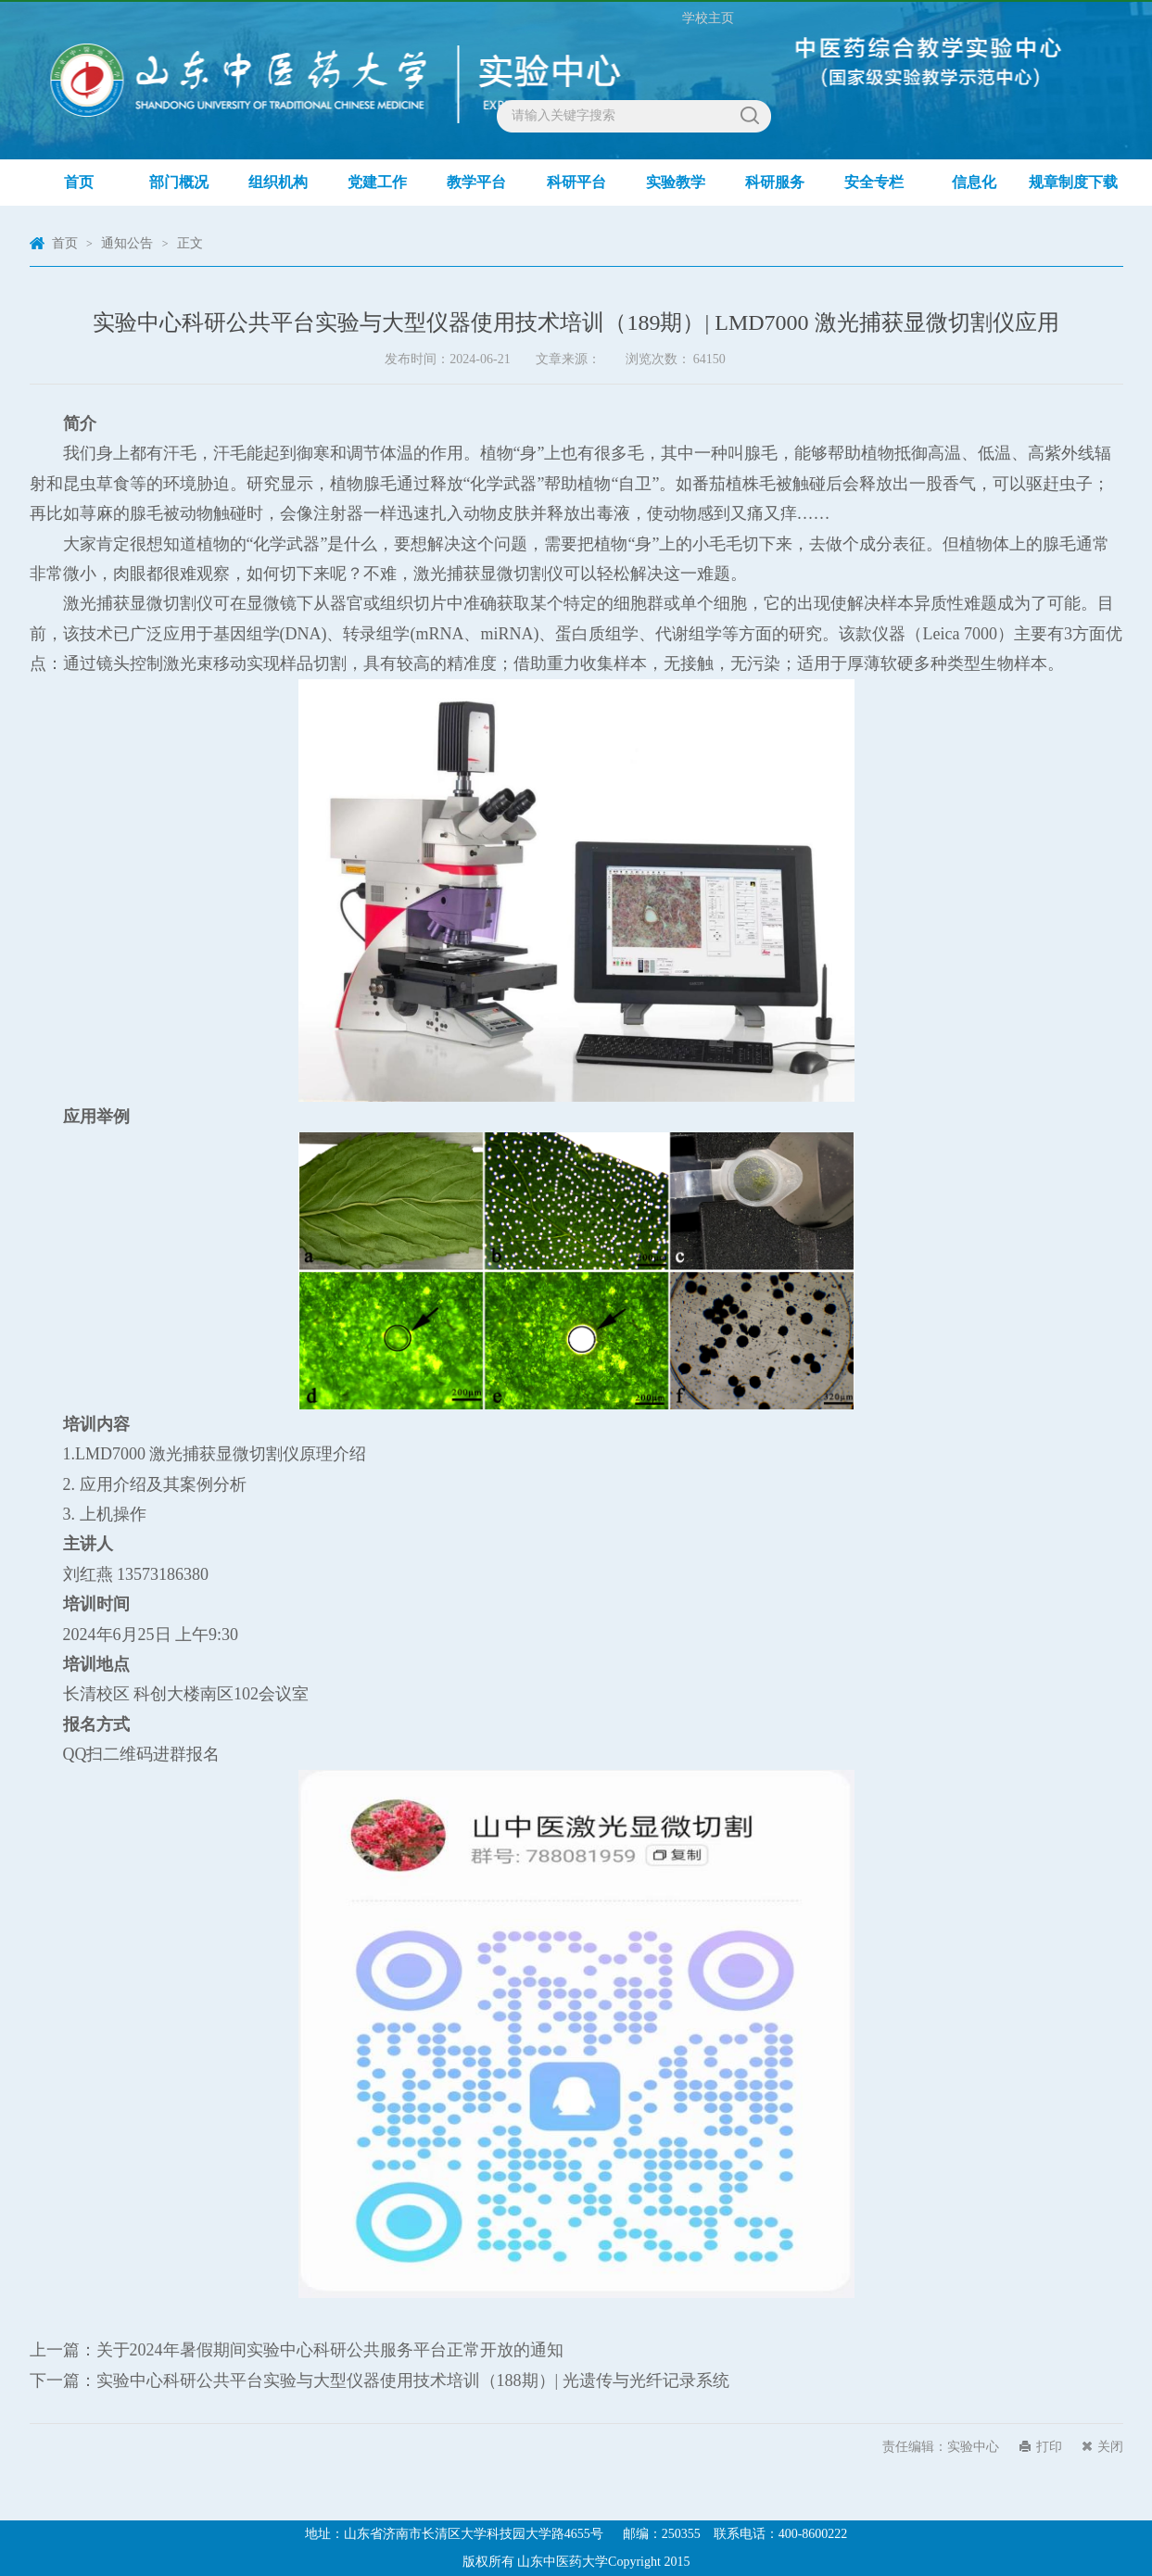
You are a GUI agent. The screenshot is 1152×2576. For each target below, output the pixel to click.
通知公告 (127, 243)
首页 (65, 243)
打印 (1049, 2447)
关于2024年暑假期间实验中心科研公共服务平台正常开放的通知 (329, 2350)
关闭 (1110, 2447)
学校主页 (708, 18)
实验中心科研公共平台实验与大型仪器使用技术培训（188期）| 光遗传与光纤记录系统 (412, 2380)
